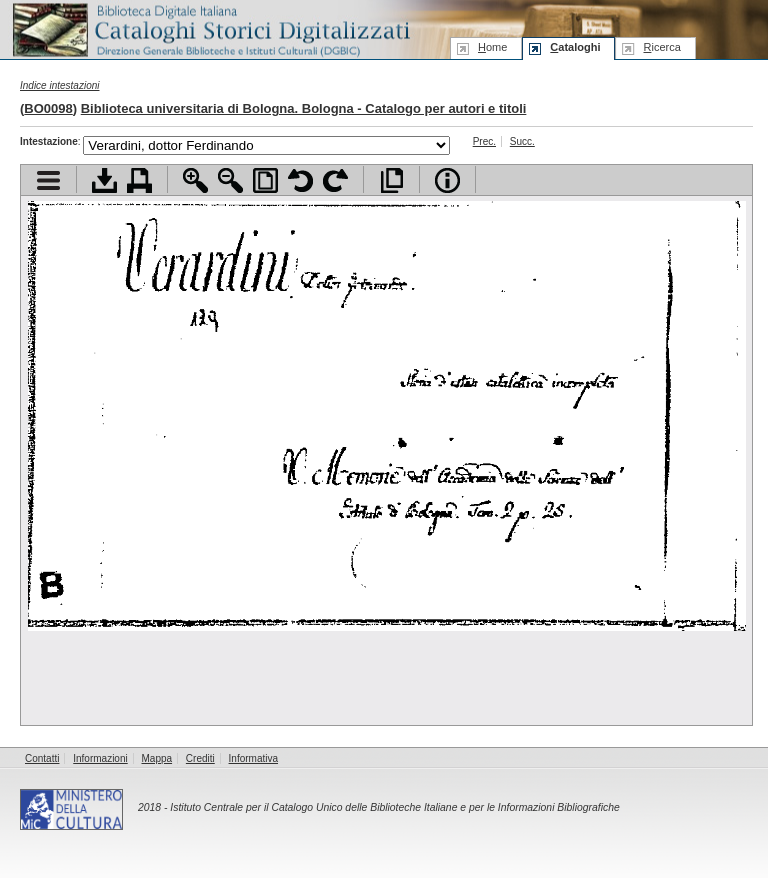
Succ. (522, 141)
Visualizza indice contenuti (48, 180)
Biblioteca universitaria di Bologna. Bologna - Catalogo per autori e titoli (304, 108)
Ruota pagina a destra (335, 180)
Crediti (200, 758)
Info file (447, 180)
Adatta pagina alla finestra (265, 180)
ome (492, 47)
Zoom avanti (195, 180)
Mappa (157, 758)
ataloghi (575, 47)
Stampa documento (139, 180)
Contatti (42, 758)
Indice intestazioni (60, 85)
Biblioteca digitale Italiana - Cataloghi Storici (210, 28)
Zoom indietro (230, 180)
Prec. (484, 141)
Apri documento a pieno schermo (391, 180)
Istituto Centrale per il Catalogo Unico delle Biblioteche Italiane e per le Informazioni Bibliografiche (394, 807)
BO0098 (48, 108)
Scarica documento (104, 180)
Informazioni (100, 758)
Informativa (253, 758)
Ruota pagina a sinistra (300, 180)
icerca (661, 47)
